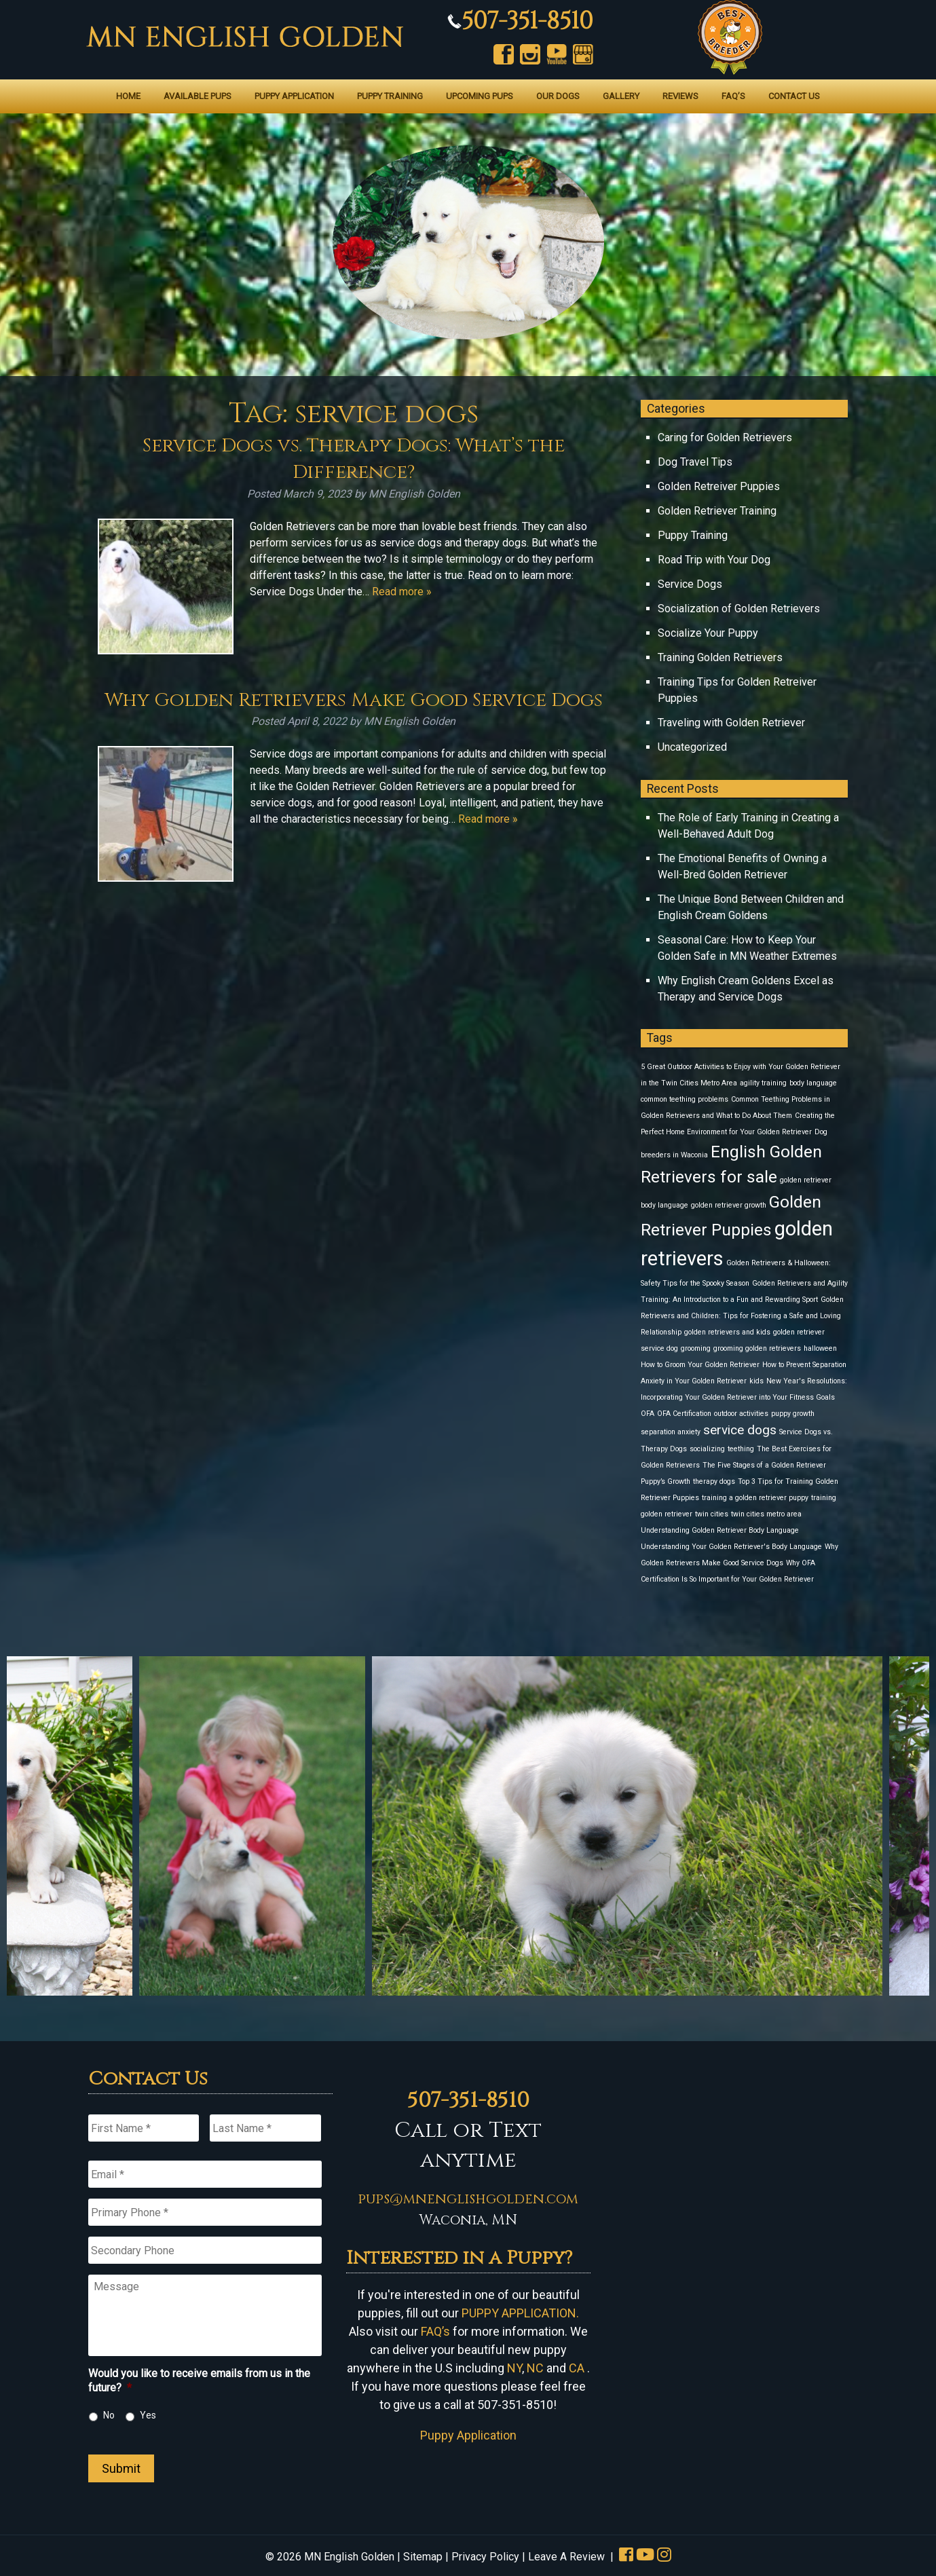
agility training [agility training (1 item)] (763, 1083)
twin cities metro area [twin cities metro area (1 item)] (766, 1514)
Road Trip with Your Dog (714, 559)
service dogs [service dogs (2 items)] (739, 1430)
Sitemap (423, 2556)
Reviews (680, 96)
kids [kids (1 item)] (756, 1381)
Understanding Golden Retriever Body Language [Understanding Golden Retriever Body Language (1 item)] (720, 1530)
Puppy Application (294, 96)
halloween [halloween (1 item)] (820, 1348)
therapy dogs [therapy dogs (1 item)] (714, 1481)
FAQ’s (733, 96)
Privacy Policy (485, 2556)
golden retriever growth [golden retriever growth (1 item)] (728, 1205)
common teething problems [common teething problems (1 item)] (684, 1099)
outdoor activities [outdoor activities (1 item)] (741, 1413)
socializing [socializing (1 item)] (707, 1448)
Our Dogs (558, 96)
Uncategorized (692, 747)
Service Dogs (690, 584)
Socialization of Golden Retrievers (739, 608)
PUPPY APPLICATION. (520, 2313)
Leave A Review (566, 2556)
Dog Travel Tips (695, 461)
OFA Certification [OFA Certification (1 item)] (684, 1413)
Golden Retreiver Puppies (719, 486)
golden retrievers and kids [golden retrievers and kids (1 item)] (727, 1332)
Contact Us (794, 96)
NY (514, 2368)
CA (576, 2368)
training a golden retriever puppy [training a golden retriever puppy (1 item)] (755, 1497)
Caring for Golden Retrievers (725, 437)
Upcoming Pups (479, 96)
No (109, 2415)
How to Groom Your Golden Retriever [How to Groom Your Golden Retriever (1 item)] (700, 1364)
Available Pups (197, 96)
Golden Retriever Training (717, 510)
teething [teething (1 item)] (741, 1448)
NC (535, 2368)
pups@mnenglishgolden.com (468, 2199)
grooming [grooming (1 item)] (696, 1348)
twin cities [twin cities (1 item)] (711, 1514)
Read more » (402, 591)
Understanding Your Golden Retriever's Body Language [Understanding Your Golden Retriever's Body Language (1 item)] (731, 1546)
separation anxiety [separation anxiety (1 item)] (670, 1431)
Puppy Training (390, 96)
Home (128, 96)
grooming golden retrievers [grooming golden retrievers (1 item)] (757, 1348)
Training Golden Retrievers (720, 657)
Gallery (621, 96)
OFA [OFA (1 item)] (647, 1413)
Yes (148, 2415)
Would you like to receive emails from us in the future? (199, 2380)
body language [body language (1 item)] (813, 1083)
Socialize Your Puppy (708, 633)
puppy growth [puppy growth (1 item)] (793, 1413)
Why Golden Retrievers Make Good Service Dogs (354, 700)
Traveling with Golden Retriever (731, 722)
